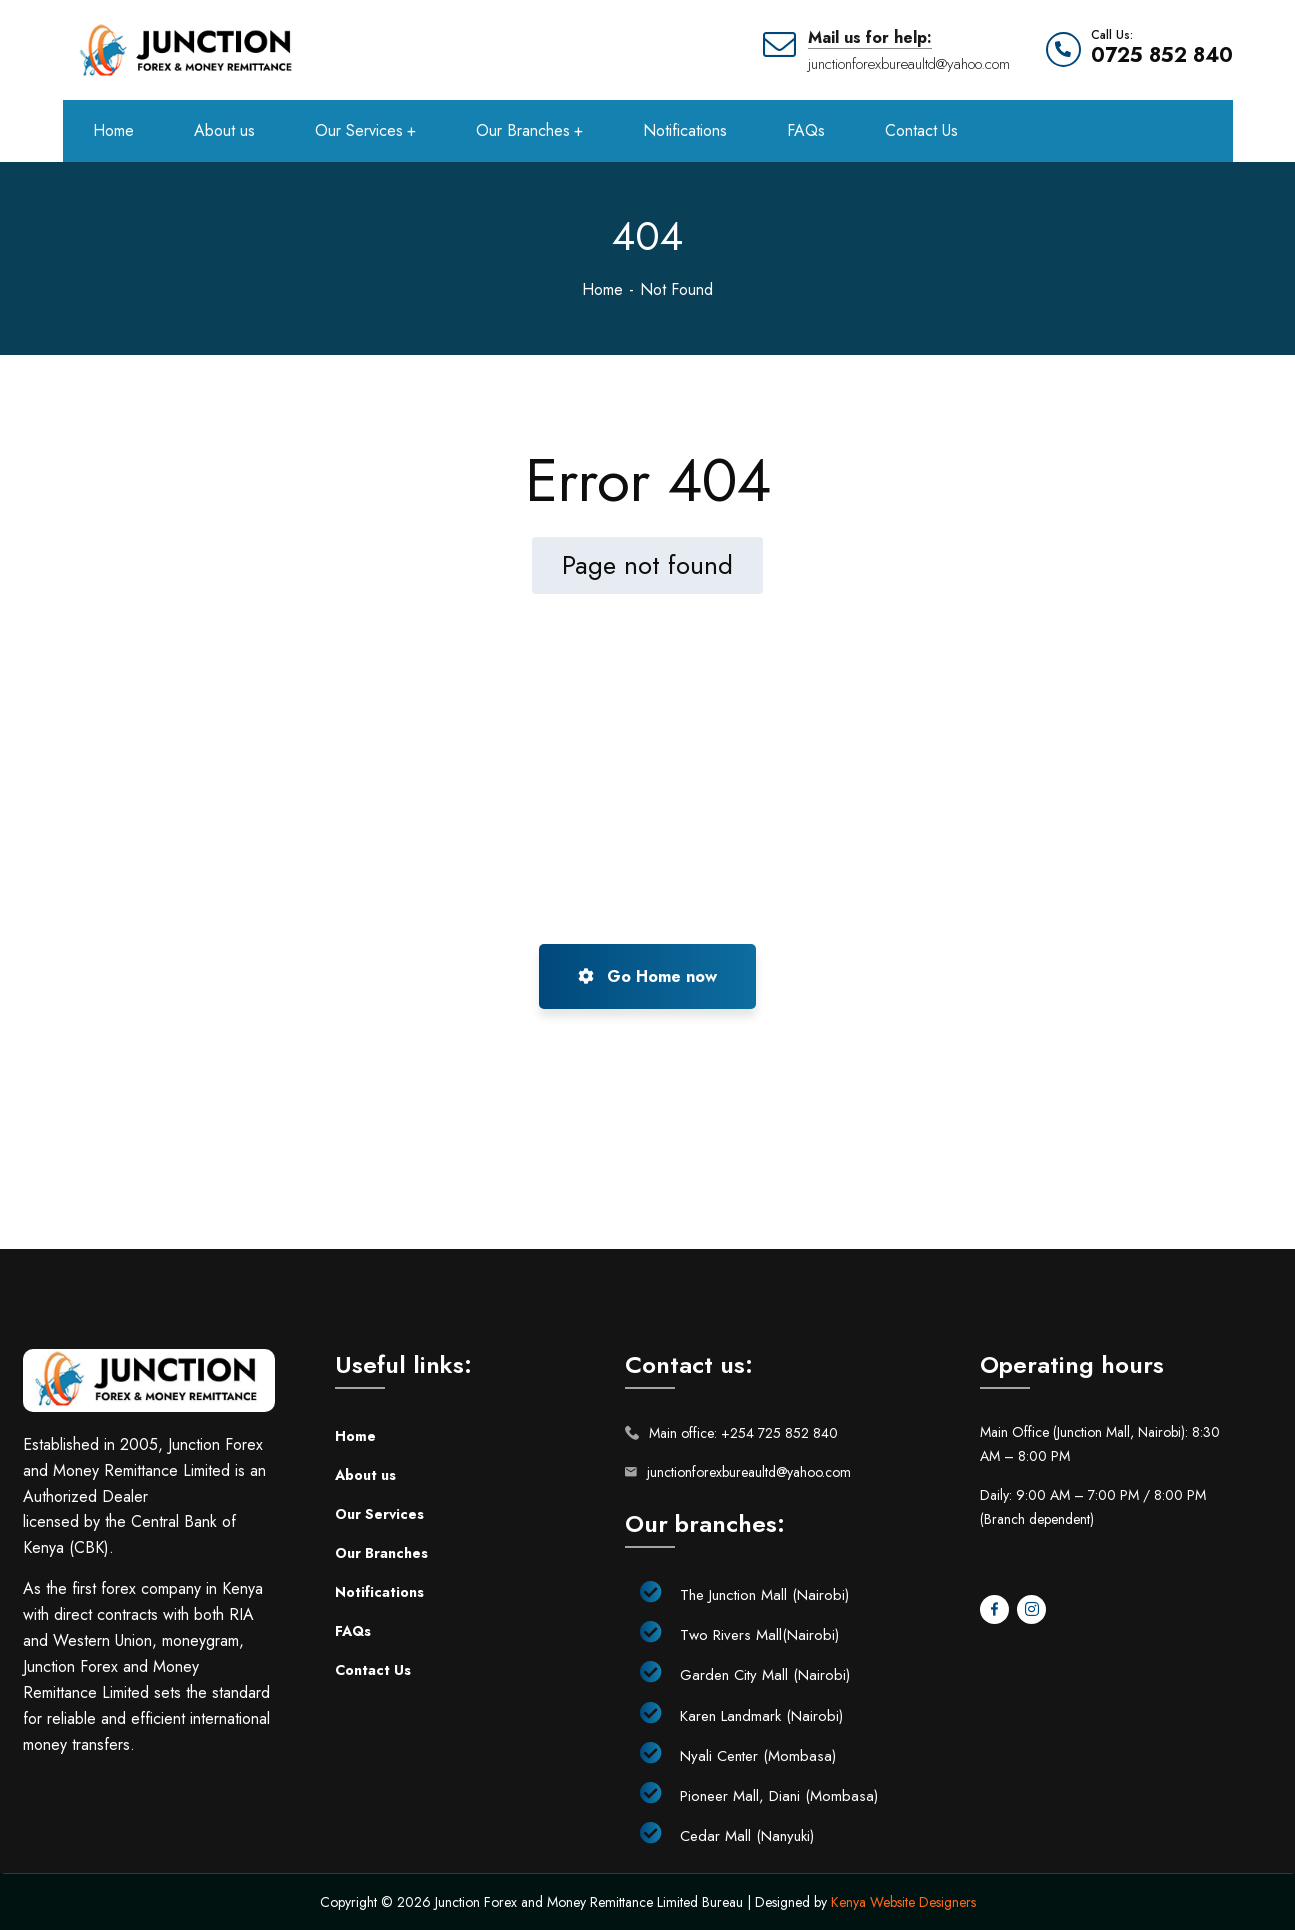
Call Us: (1112, 35)
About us (365, 1475)
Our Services (379, 1514)
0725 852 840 (1162, 55)
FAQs (353, 1631)
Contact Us (373, 1670)
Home (602, 289)
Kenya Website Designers (903, 1902)
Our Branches (381, 1553)
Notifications (379, 1592)
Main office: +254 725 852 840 (743, 1433)
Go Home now (647, 976)
